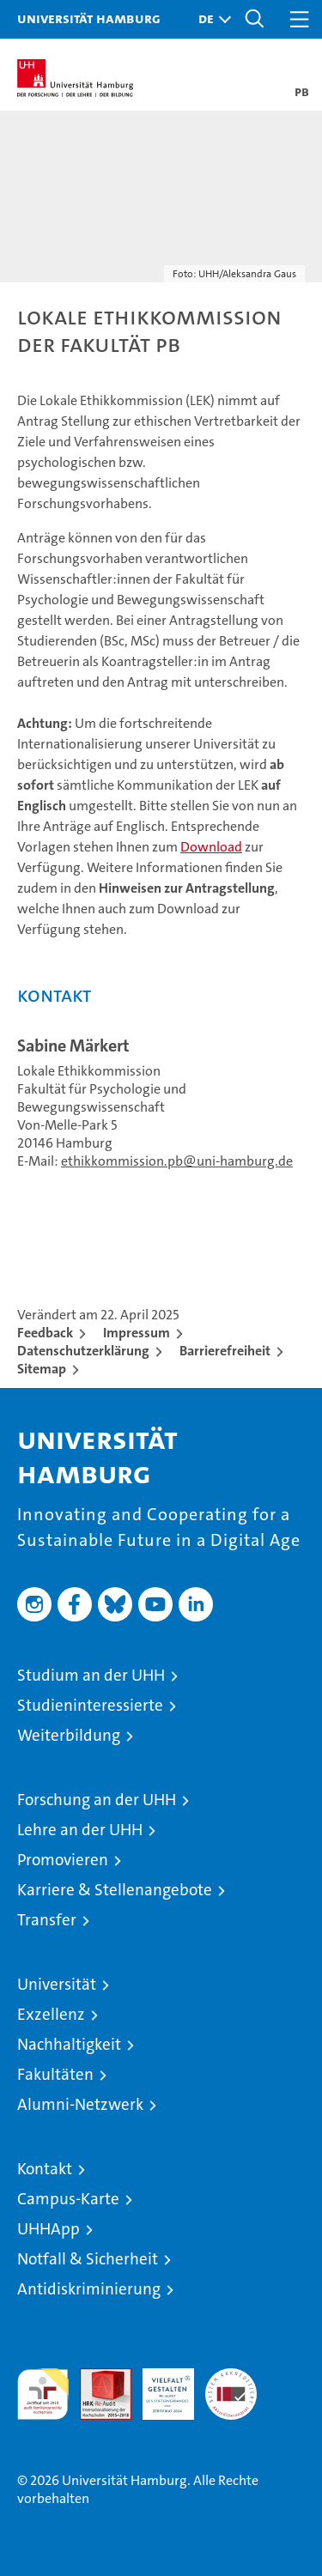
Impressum (136, 1333)
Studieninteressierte (90, 1705)
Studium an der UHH (91, 1675)
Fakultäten (55, 2074)
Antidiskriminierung (89, 2289)
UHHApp (48, 2229)
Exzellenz (51, 2014)
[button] (210, 19)
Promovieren (62, 1859)
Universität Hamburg (89, 18)
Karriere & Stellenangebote (114, 1889)
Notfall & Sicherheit (87, 2259)
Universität (56, 1984)
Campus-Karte (68, 2198)
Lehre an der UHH (80, 1829)
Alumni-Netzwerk (80, 2104)
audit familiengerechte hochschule (43, 2394)
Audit (96, 2377)
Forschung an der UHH (96, 1799)
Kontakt (44, 2168)
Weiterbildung (68, 1735)
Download (211, 847)
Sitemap (41, 1369)
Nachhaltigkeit (69, 2044)
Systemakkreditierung (231, 2377)
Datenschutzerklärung (83, 1351)
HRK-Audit (159, 2386)
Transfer (46, 1919)
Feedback (45, 1333)
